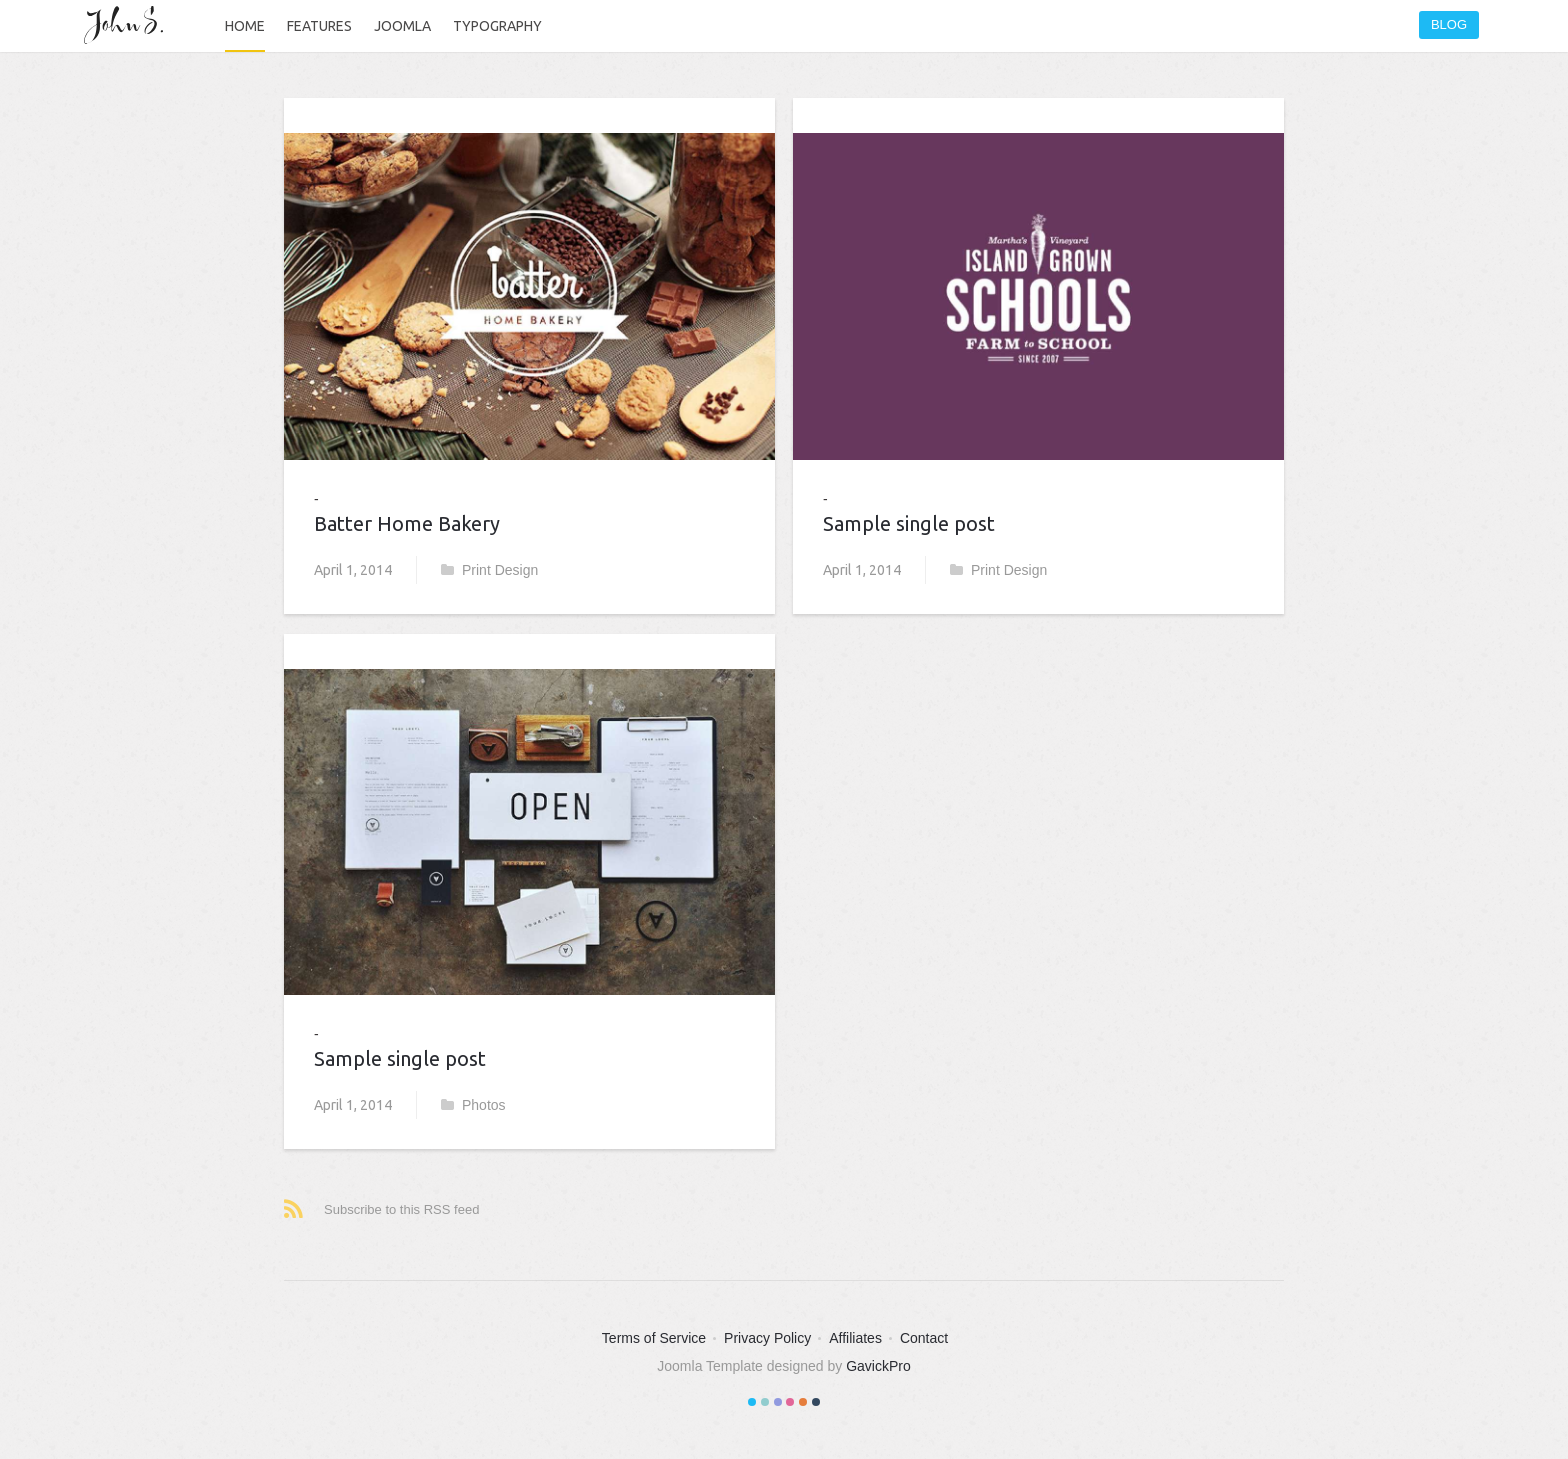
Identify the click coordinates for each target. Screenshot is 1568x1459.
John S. (129, 25)
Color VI (816, 1402)
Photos (473, 1105)
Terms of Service (654, 1338)
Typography (497, 26)
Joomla (402, 26)
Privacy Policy (767, 1338)
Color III (778, 1402)
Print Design (489, 570)
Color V (803, 1402)
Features (319, 26)
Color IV (790, 1402)
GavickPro (878, 1366)
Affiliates (855, 1338)
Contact (924, 1338)
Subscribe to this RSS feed (401, 1209)
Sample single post (400, 1058)
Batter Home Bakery (407, 523)
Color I (752, 1402)
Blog (1449, 24)
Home (245, 26)
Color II (765, 1402)
